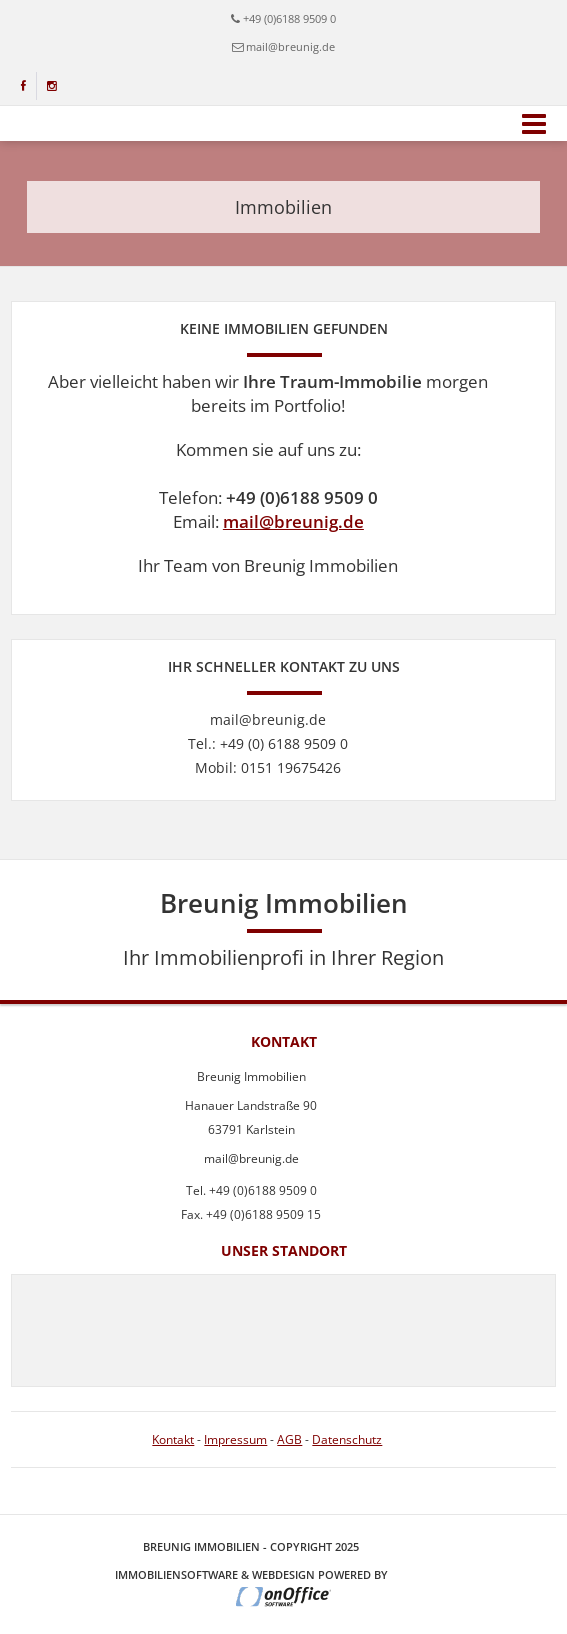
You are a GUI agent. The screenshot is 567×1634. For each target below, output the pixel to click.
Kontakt (173, 1439)
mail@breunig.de (293, 521)
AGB (289, 1439)
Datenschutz (347, 1439)
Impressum (235, 1439)
